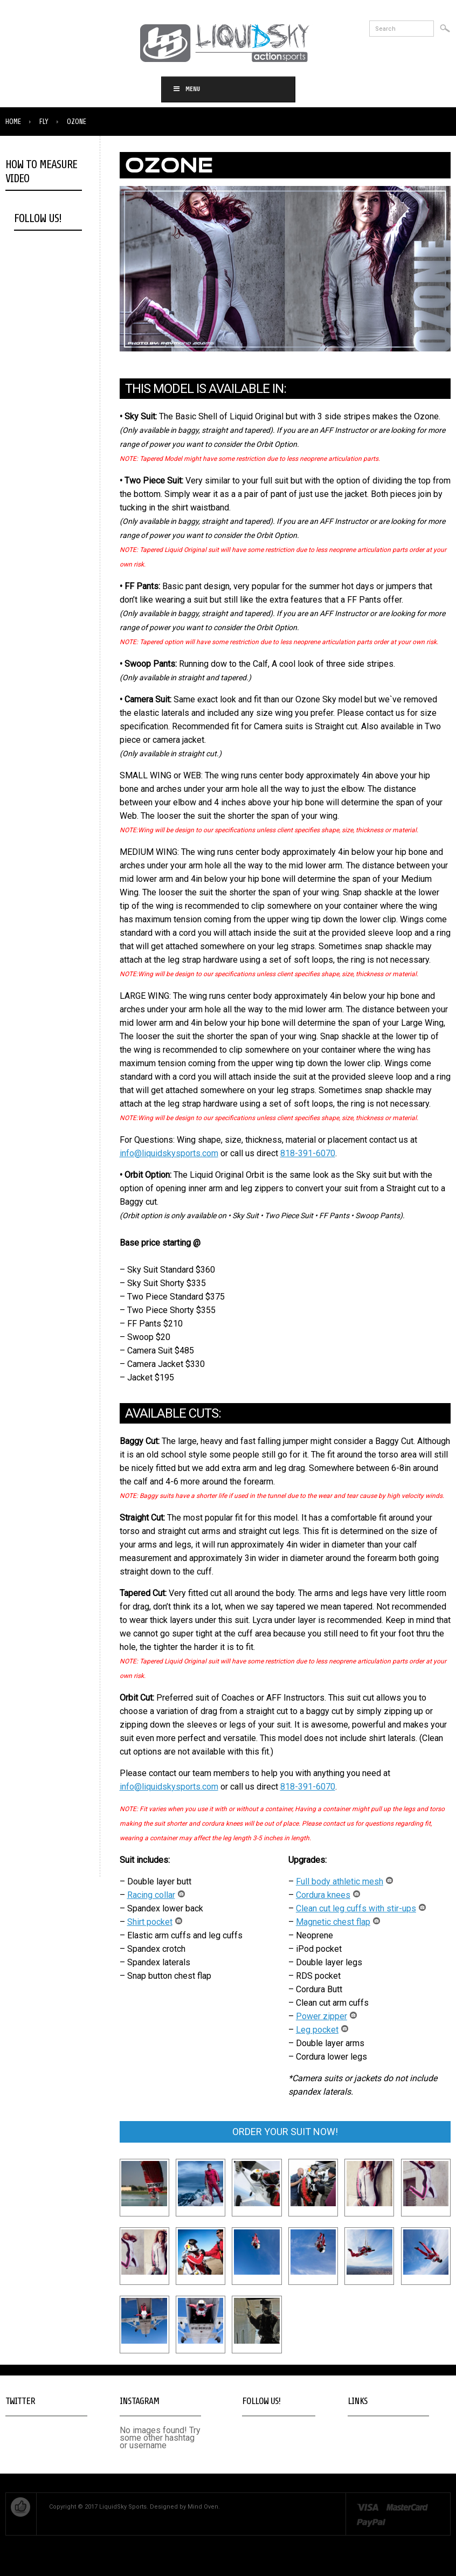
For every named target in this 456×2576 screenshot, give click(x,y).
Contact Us (364, 2439)
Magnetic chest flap (340, 1922)
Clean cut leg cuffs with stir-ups (363, 1908)
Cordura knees (330, 1895)
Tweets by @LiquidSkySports (32, 2435)
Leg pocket (324, 2030)
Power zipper (328, 2016)
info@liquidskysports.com (169, 1153)
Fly (44, 122)
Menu (186, 89)
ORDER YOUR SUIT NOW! (285, 2131)
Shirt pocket (156, 1922)
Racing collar (158, 1895)
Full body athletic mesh (346, 1881)
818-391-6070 (307, 1153)
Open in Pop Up (31, 291)
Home (13, 122)
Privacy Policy (368, 2447)
